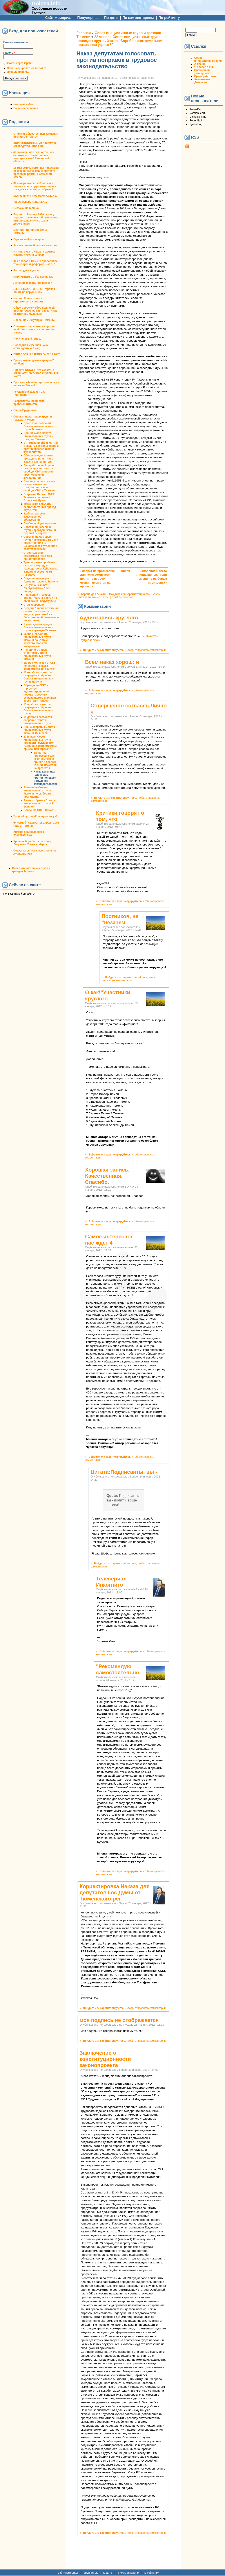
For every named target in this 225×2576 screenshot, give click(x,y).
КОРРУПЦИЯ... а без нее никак (33, 276)
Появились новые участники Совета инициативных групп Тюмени (37, 654)
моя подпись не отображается (119, 2020)
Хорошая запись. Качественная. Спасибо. (107, 1176)
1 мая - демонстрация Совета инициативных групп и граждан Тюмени (40, 627)
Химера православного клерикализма (28, 833)
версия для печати (93, 594)
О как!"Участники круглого (107, 995)
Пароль (9, 52)
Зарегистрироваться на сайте (26, 68)
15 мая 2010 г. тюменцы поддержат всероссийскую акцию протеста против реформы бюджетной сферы (36, 172)
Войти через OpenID (20, 63)
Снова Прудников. (25, 410)
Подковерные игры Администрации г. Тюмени (41, 580)
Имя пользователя (16, 42)
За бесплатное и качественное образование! (34, 516)
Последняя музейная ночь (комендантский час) (30, 347)
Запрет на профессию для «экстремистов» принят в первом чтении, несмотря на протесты (45, 760)
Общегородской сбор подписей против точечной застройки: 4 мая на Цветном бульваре (35, 310)
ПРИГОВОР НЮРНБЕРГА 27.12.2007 (36, 354)
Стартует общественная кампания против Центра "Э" (35, 135)
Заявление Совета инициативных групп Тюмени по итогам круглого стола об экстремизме (37, 640)
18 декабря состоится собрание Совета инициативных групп (38, 720)
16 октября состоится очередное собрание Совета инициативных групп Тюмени (38, 677)
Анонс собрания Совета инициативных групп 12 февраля (39, 803)
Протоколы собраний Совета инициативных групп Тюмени (38, 426)
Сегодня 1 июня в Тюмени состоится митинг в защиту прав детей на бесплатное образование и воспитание (41, 614)
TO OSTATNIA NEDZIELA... (30, 201)
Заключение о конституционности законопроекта (105, 2059)
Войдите (114, 594)
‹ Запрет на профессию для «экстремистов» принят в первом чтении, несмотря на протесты (97, 578)
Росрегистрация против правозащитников (29, 402)
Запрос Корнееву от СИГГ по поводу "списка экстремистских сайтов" (40, 665)
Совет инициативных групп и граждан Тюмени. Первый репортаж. (40, 530)
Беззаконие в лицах (26, 208)
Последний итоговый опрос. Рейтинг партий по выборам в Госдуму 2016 (40, 597)
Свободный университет (40, 523)
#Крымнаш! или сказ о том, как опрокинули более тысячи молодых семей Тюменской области (33, 157)
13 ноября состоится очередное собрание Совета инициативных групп (38, 709)
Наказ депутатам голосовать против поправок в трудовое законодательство (46, 777)
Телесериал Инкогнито (111, 1582)
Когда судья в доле (26, 270)
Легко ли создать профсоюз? (32, 282)
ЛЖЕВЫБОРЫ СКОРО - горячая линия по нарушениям (34, 290)
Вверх (122, 571)
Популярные (88, 18)
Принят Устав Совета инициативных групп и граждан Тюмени (38, 436)
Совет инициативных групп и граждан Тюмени (32, 418)
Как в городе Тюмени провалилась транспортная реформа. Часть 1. (36, 263)
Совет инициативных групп (208, 59)
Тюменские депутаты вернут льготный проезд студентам (40, 507)
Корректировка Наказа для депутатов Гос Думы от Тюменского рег (115, 1892)
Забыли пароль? (18, 71)
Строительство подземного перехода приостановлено (38, 555)
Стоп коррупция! (34, 604)
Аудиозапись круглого (109, 618)
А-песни (199, 64)
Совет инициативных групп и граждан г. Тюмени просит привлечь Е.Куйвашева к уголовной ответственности (41, 543)
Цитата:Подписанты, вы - (124, 1472)
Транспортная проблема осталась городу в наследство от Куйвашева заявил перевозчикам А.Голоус (41, 568)
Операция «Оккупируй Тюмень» (34, 320)
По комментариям (138, 18)
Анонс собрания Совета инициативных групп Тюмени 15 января (39, 730)
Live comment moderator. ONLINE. (35, 195)
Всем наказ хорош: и (112, 662)
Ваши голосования (25, 108)
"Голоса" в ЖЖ (204, 67)
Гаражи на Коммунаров (28, 239)
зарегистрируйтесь (138, 594)
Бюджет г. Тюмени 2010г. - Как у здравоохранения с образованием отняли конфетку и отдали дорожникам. (35, 219)
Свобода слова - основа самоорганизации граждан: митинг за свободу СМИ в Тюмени (39, 486)
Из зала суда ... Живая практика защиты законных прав (34, 253)
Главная (83, 33)
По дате (111, 18)
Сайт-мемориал (59, 18)
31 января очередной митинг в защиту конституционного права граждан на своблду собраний (34, 186)
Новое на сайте (23, 104)
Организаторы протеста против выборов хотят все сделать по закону (34, 329)
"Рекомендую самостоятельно (117, 1669)
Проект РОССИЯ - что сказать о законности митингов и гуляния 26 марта (35, 373)
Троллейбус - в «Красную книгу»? (35, 816)
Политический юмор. (27, 338)
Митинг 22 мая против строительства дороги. (28, 300)
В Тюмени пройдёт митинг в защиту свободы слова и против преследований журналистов (41, 447)
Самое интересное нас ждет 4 (109, 1240)
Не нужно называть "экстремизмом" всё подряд (37, 588)
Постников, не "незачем (120, 919)
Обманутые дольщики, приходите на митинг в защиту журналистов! (38, 458)
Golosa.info (46, 3)
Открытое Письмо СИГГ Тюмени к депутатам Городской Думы (39, 497)
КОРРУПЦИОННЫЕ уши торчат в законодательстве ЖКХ (34, 144)
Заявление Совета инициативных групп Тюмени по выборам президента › (151, 576)
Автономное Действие (202, 81)
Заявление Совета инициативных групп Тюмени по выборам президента (37, 792)
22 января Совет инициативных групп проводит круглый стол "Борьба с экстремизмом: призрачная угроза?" (40, 743)
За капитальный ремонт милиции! (35, 245)
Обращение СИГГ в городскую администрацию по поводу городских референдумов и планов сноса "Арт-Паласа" (40, 693)
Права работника (205, 76)
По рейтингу (169, 18)
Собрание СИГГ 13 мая (38, 810)
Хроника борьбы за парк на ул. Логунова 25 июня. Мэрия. (33, 843)
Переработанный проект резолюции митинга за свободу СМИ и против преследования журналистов (40, 471)
